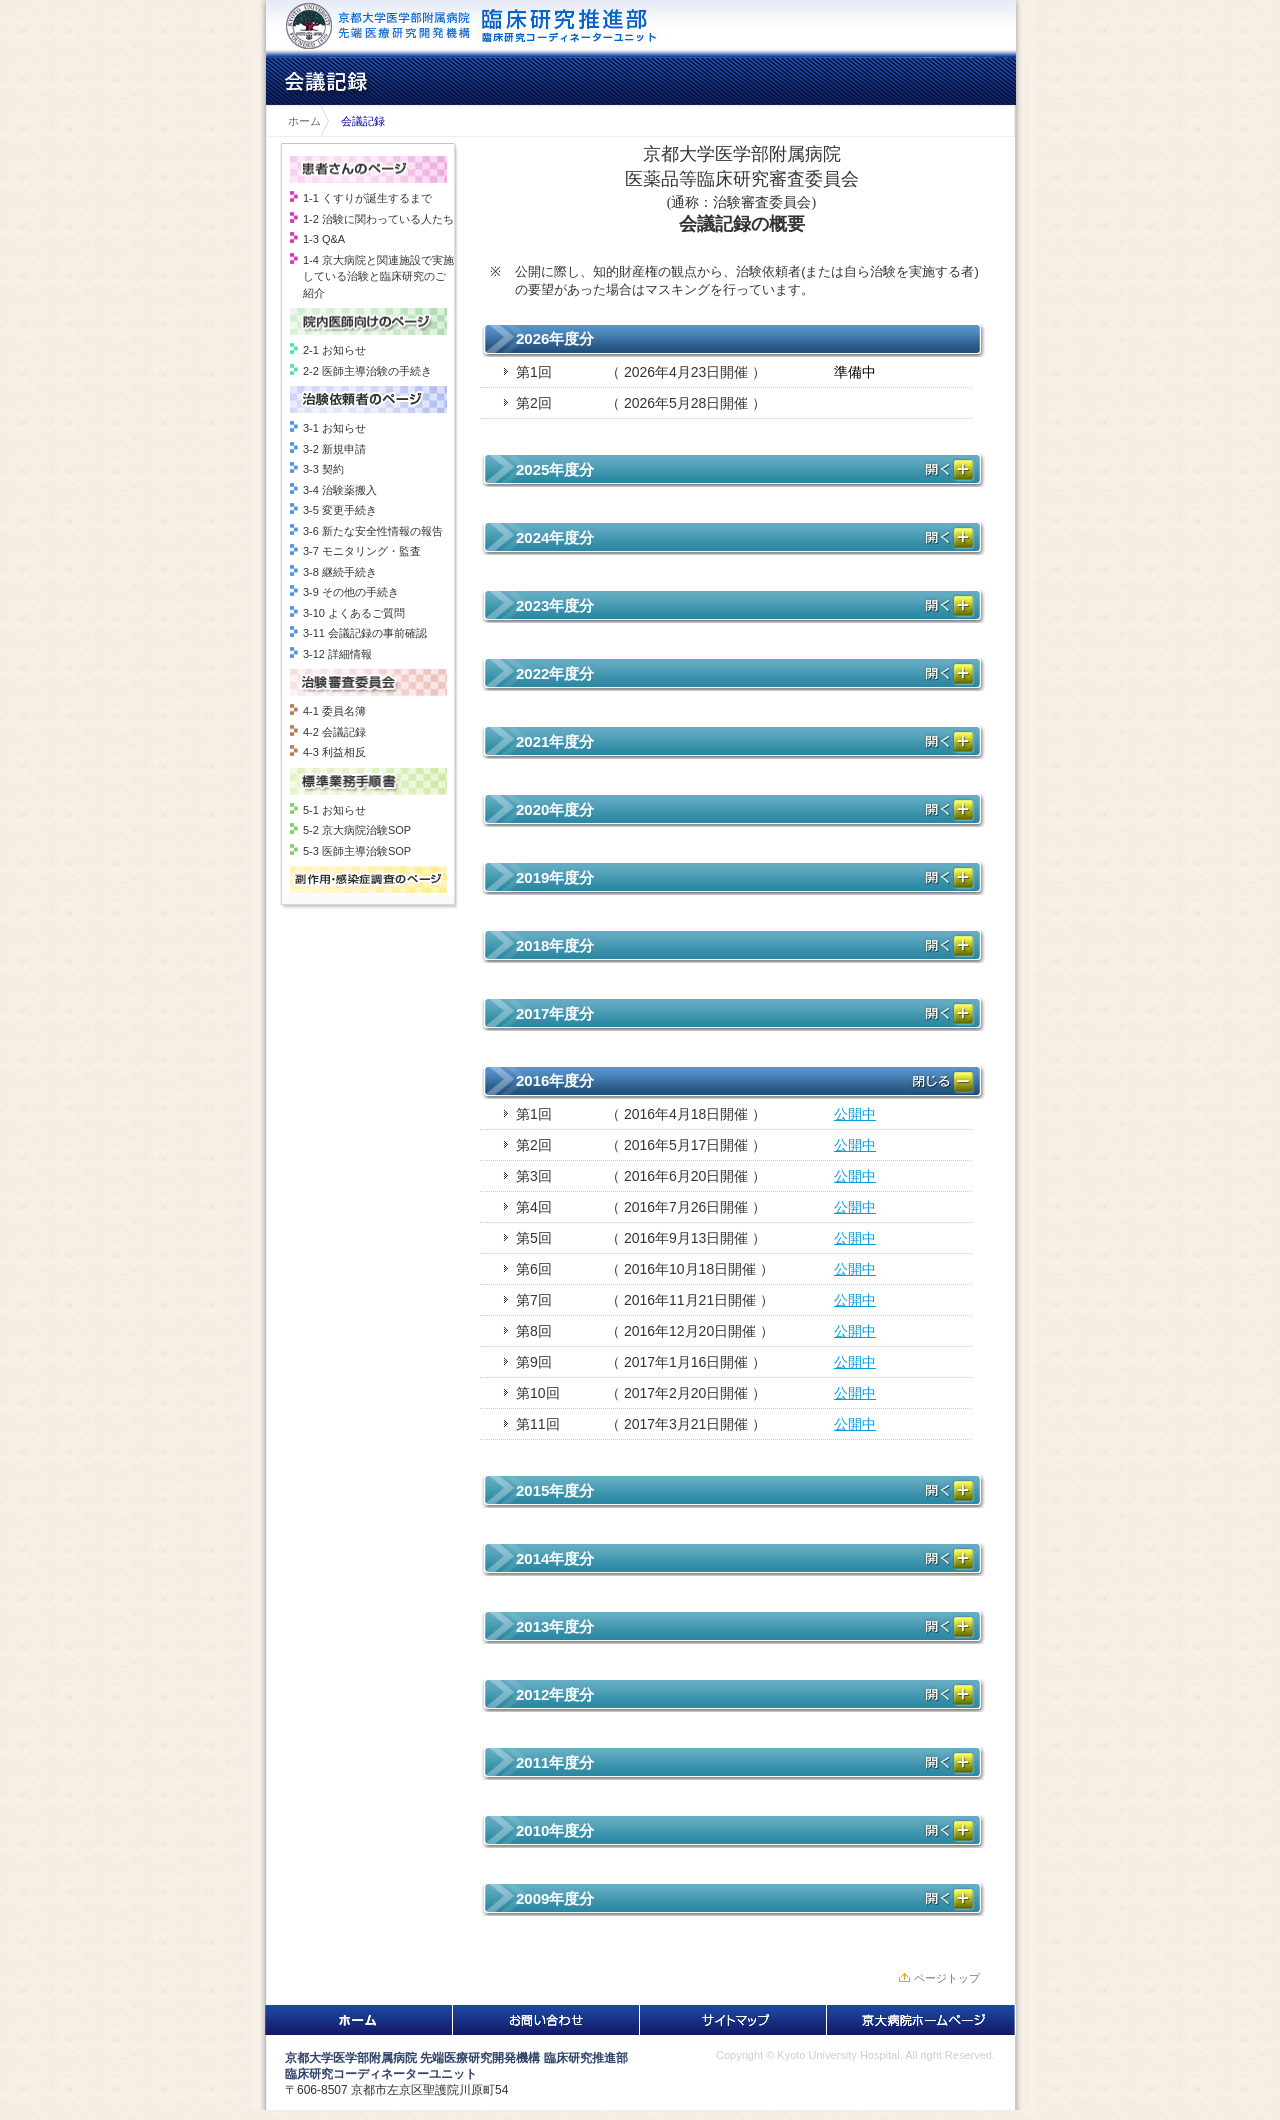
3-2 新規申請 (334, 449)
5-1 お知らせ (334, 810)
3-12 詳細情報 (337, 654)
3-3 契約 (323, 469)
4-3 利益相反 (334, 752)
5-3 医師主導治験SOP (357, 851)
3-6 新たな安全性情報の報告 (373, 531)
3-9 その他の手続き (351, 592)
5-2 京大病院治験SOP (357, 830)
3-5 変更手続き (340, 510)
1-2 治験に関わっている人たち (378, 219)
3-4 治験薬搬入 (340, 490)
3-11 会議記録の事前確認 (365, 633)
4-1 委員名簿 (334, 711)
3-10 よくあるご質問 (354, 613)
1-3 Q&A (324, 239)
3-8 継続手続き (340, 572)
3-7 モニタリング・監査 (362, 551)
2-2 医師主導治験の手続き (367, 371)
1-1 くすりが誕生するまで (367, 198)
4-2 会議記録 (334, 732)
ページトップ (947, 1978)
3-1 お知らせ (334, 428)
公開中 (855, 1114)
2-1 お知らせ (334, 350)
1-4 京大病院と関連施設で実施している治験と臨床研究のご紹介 (378, 276)
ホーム (299, 121)
